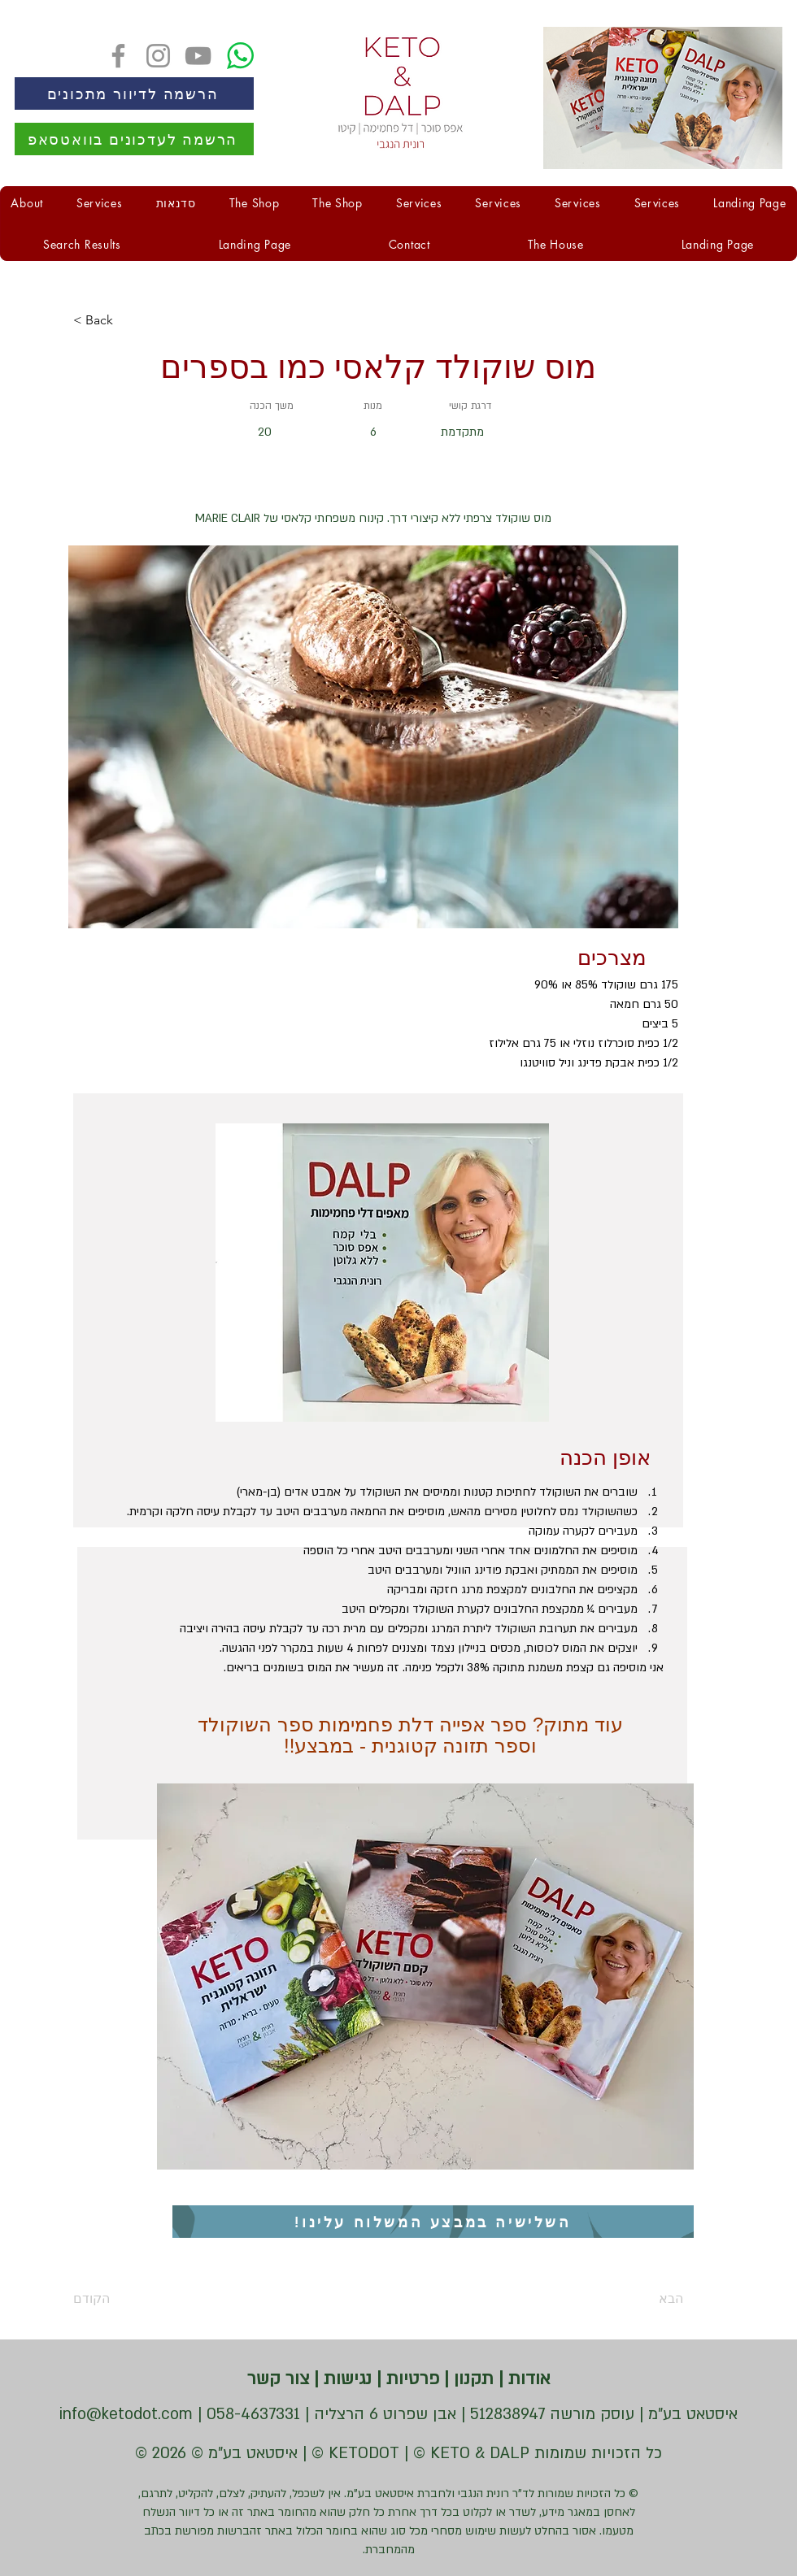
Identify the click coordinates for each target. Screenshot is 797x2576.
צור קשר (278, 2379)
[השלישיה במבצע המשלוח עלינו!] (433, 2221)
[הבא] (642, 2299)
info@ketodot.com (126, 2414)
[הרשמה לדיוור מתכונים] (134, 93)
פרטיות (410, 2379)
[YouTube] (198, 56)
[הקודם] (126, 2299)
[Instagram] (158, 56)
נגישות (345, 2379)
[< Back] (126, 320)
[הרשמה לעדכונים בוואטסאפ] (134, 139)
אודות (527, 2379)
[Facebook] (118, 56)
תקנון (471, 2379)
